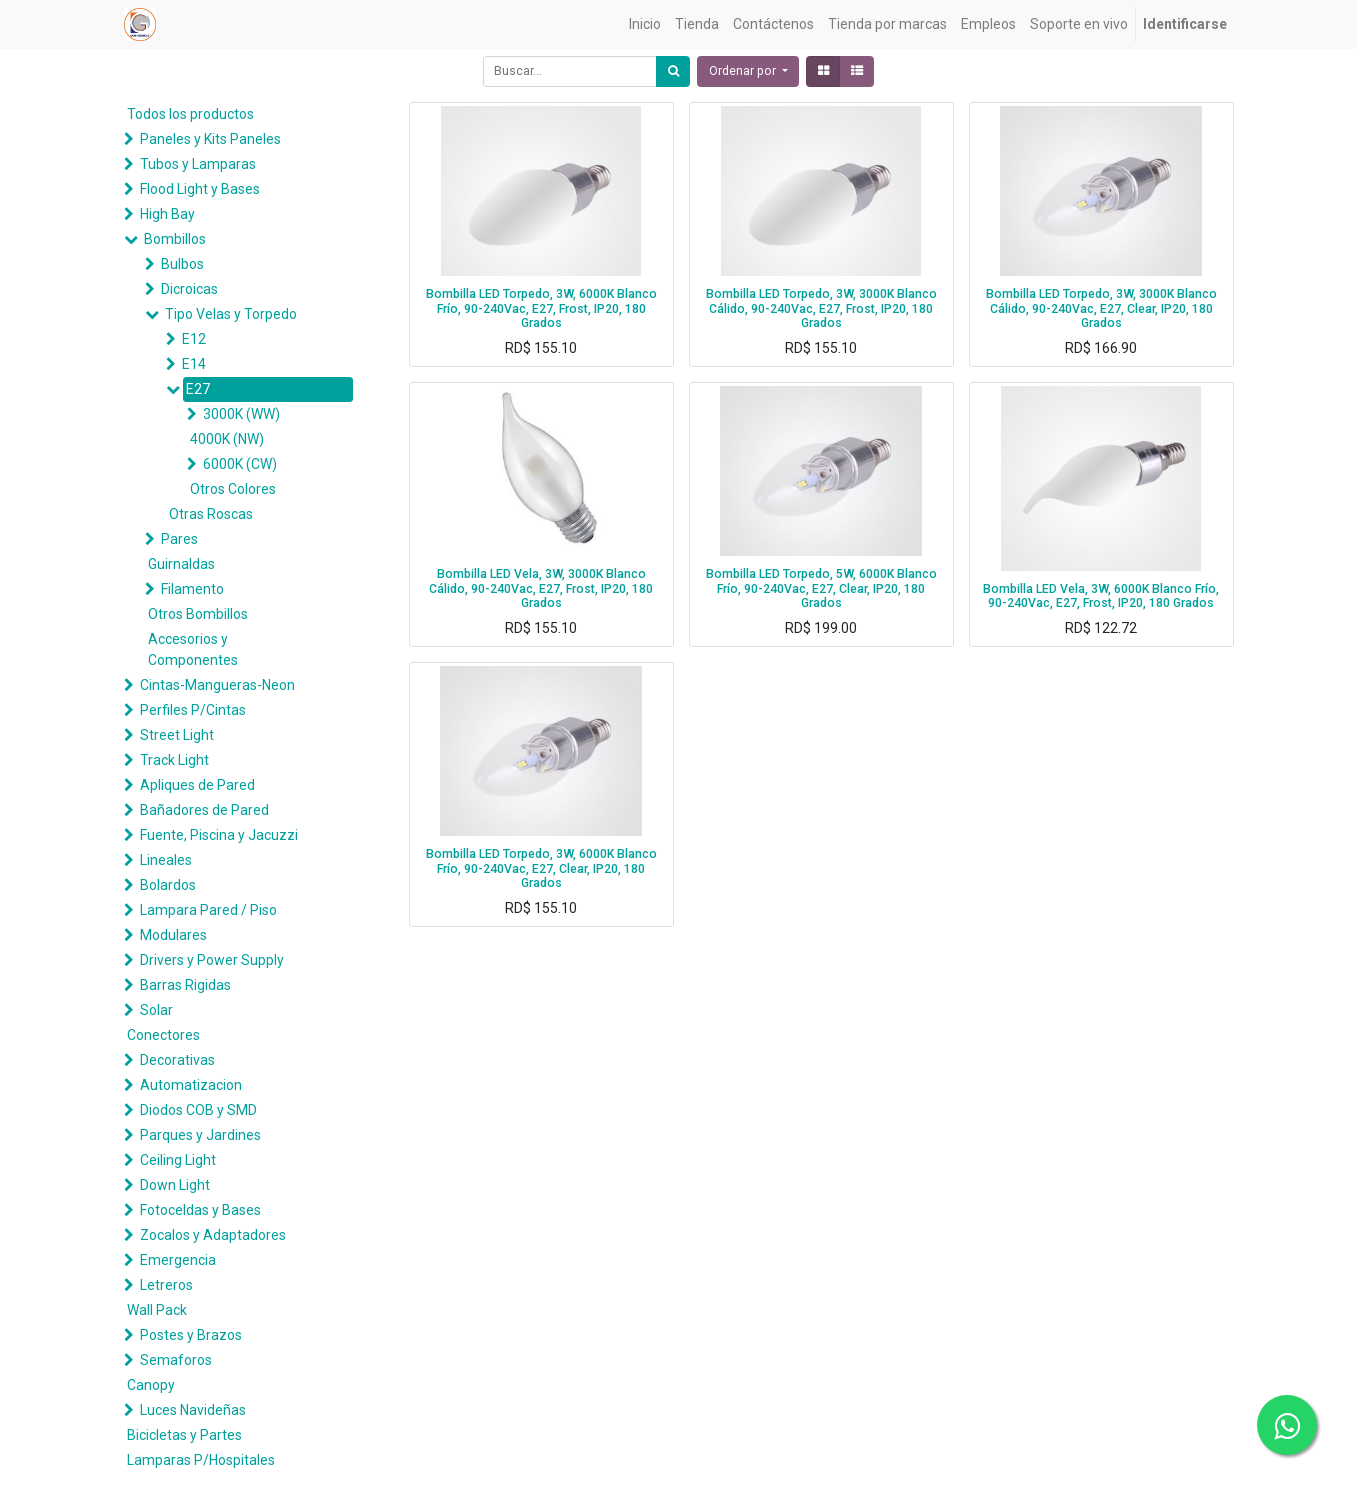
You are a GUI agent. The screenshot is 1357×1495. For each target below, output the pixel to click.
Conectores (163, 1035)
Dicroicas (189, 289)
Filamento (192, 589)
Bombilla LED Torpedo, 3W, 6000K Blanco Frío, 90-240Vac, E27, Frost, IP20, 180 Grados (541, 308)
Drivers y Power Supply (212, 960)
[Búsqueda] (673, 71)
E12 (194, 339)
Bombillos (175, 239)
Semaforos (176, 1360)
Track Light (174, 760)
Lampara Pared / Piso (208, 910)
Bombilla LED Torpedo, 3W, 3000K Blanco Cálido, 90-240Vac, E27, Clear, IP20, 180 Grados (1101, 308)
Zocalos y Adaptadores (213, 1235)
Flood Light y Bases (200, 189)
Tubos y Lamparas (198, 164)
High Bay (167, 214)
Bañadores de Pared (204, 810)
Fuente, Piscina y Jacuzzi (219, 835)
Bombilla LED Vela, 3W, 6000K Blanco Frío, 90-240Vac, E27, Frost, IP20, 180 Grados (1101, 596)
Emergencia (178, 1260)
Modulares (173, 935)
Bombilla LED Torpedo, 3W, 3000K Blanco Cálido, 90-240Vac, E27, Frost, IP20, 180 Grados (821, 308)
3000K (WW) (241, 414)
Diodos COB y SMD (198, 1110)
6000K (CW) (240, 464)
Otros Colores (233, 489)
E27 (198, 389)
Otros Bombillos (198, 614)
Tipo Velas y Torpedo (231, 314)
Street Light (177, 735)
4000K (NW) (227, 439)
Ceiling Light (178, 1160)
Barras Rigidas (185, 985)
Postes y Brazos (191, 1335)
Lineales (166, 860)
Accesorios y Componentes (193, 649)
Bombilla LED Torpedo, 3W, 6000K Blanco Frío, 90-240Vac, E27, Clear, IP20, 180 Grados (541, 868)
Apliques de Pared (197, 785)
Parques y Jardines (200, 1135)
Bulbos (182, 264)
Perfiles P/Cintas (193, 710)
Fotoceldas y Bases (200, 1210)
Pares (179, 539)
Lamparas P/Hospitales (201, 1460)
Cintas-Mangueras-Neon (217, 685)
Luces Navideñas (193, 1410)
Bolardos (168, 885)
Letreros (166, 1285)
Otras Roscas (211, 514)
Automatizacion (191, 1085)
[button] (748, 71)
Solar (156, 1010)
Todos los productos (190, 114)
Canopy (151, 1385)
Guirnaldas (181, 564)
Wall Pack (157, 1310)
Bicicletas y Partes (184, 1435)
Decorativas (177, 1060)
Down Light (175, 1185)
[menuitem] (645, 24)
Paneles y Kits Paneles (210, 139)
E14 (194, 364)
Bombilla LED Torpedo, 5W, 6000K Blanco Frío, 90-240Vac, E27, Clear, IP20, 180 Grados (821, 588)
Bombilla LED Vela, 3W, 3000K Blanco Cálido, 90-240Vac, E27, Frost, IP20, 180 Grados (541, 588)
